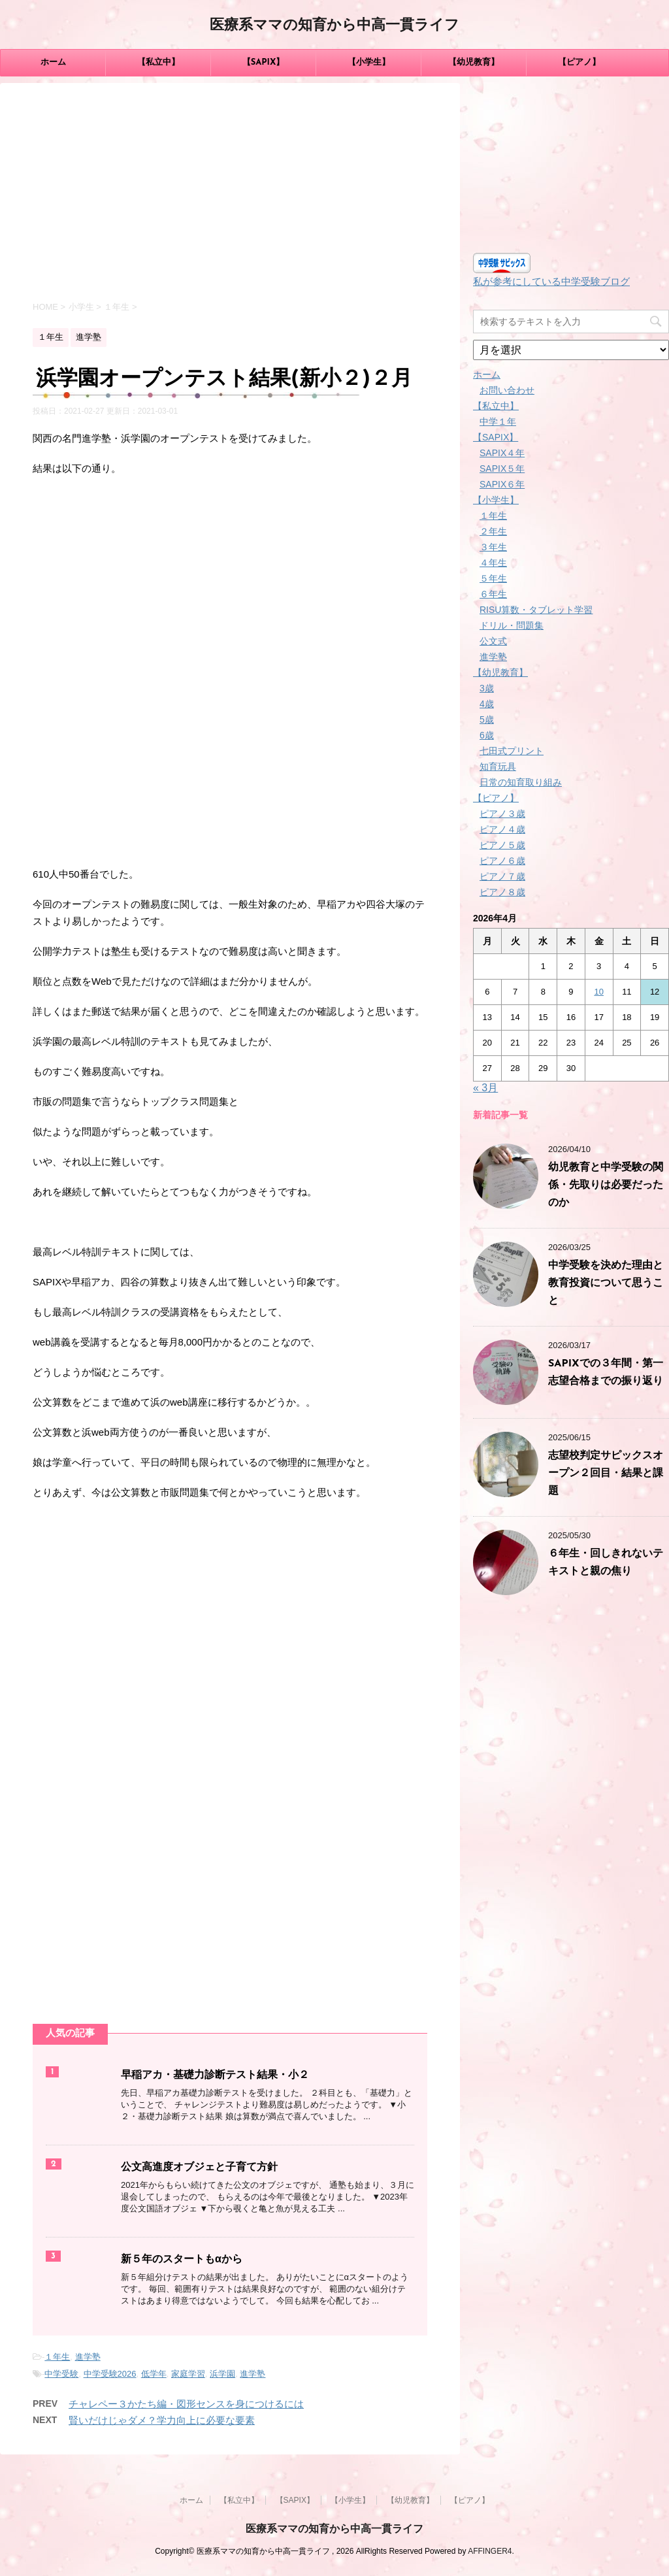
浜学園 (222, 2374)
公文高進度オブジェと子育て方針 (199, 2167)
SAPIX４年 (502, 453)
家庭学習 (188, 2374)
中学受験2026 (110, 2374)
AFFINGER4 (490, 2551)
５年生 (493, 578)
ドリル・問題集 (512, 625)
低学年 (154, 2374)
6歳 (487, 735)
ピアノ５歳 (502, 845)
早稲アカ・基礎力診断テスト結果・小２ (215, 2075)
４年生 (493, 562)
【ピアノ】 (579, 62)
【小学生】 (369, 62)
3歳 (487, 688)
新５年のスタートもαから (181, 2259)
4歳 (487, 704)
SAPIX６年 (502, 484)
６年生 (493, 594)
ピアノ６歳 (502, 860)
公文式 (493, 641)
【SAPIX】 (263, 62)
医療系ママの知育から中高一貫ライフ (334, 25)
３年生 (493, 547)
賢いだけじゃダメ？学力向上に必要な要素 (162, 2420)
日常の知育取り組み (521, 782)
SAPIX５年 (502, 468)
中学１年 (498, 421)
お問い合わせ (507, 390)
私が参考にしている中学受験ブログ (551, 281)
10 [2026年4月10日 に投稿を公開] (598, 992)
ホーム (53, 62)
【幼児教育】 (473, 62)
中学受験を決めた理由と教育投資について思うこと (605, 1283)
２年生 (493, 531)
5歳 (487, 719)
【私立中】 (158, 62)
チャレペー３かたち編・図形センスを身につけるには (186, 2403)
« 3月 (485, 1087)
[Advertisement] (230, 194)
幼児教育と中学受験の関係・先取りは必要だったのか (605, 1185)
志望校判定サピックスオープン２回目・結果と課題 (605, 1473)
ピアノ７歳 (502, 876)
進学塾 (88, 2357)
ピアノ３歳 (502, 813)
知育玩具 (498, 766)
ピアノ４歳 (502, 829)
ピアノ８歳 (502, 892)
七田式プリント (512, 751)
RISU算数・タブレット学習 (536, 609)
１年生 (57, 2357)
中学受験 (61, 2374)
